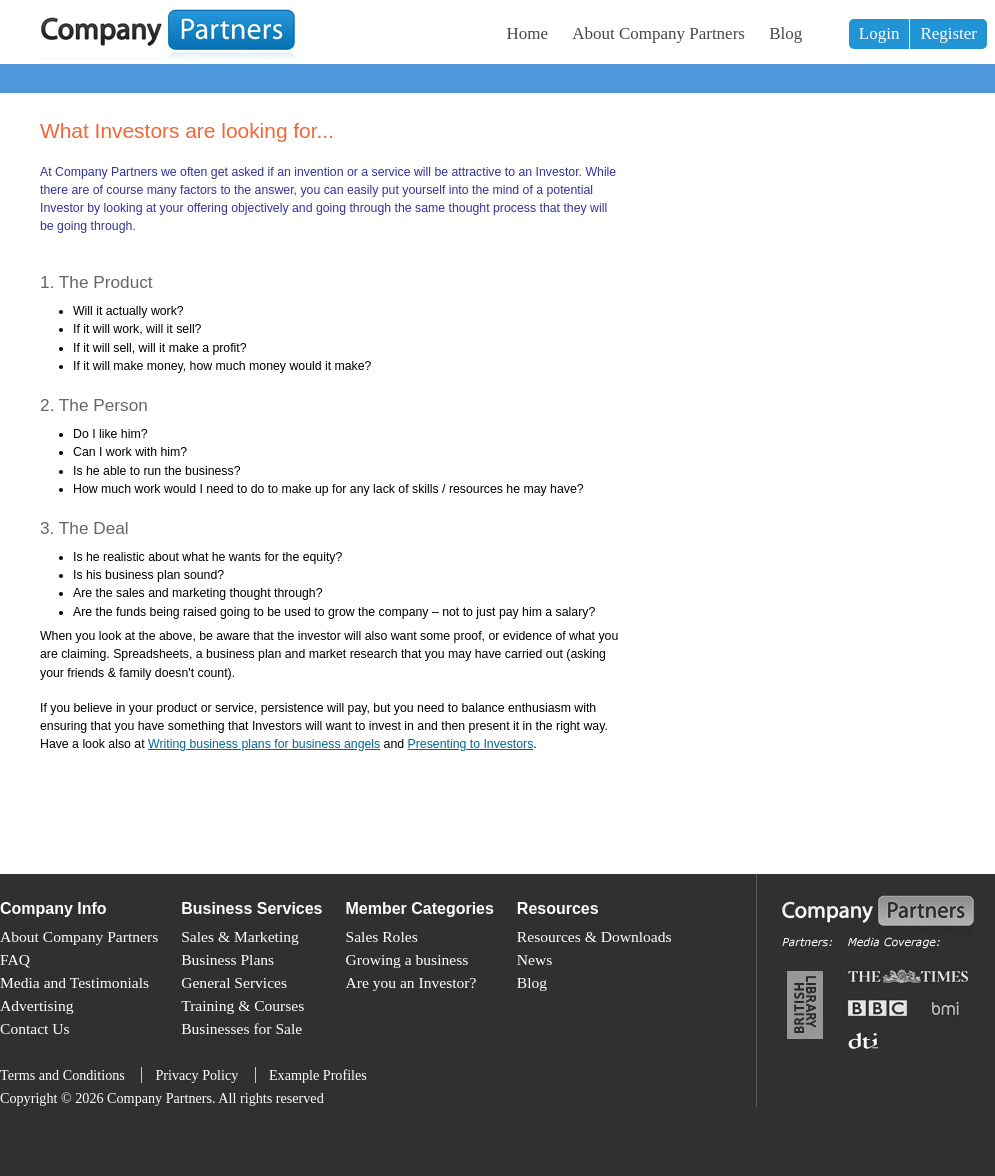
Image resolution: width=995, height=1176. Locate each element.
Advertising (36, 1005)
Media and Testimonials (74, 982)
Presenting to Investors (471, 744)
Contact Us (35, 1028)
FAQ (15, 959)
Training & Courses (242, 1005)
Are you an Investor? (411, 982)
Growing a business (407, 959)
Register (948, 33)
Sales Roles (382, 936)
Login (879, 33)
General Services (234, 982)
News (534, 959)
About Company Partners (658, 33)
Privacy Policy (196, 1075)
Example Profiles (318, 1075)
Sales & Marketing (240, 936)
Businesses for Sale (241, 1028)
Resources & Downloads (594, 936)
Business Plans (227, 959)
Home (528, 33)
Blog (785, 33)
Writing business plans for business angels (264, 744)
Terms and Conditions (62, 1075)
